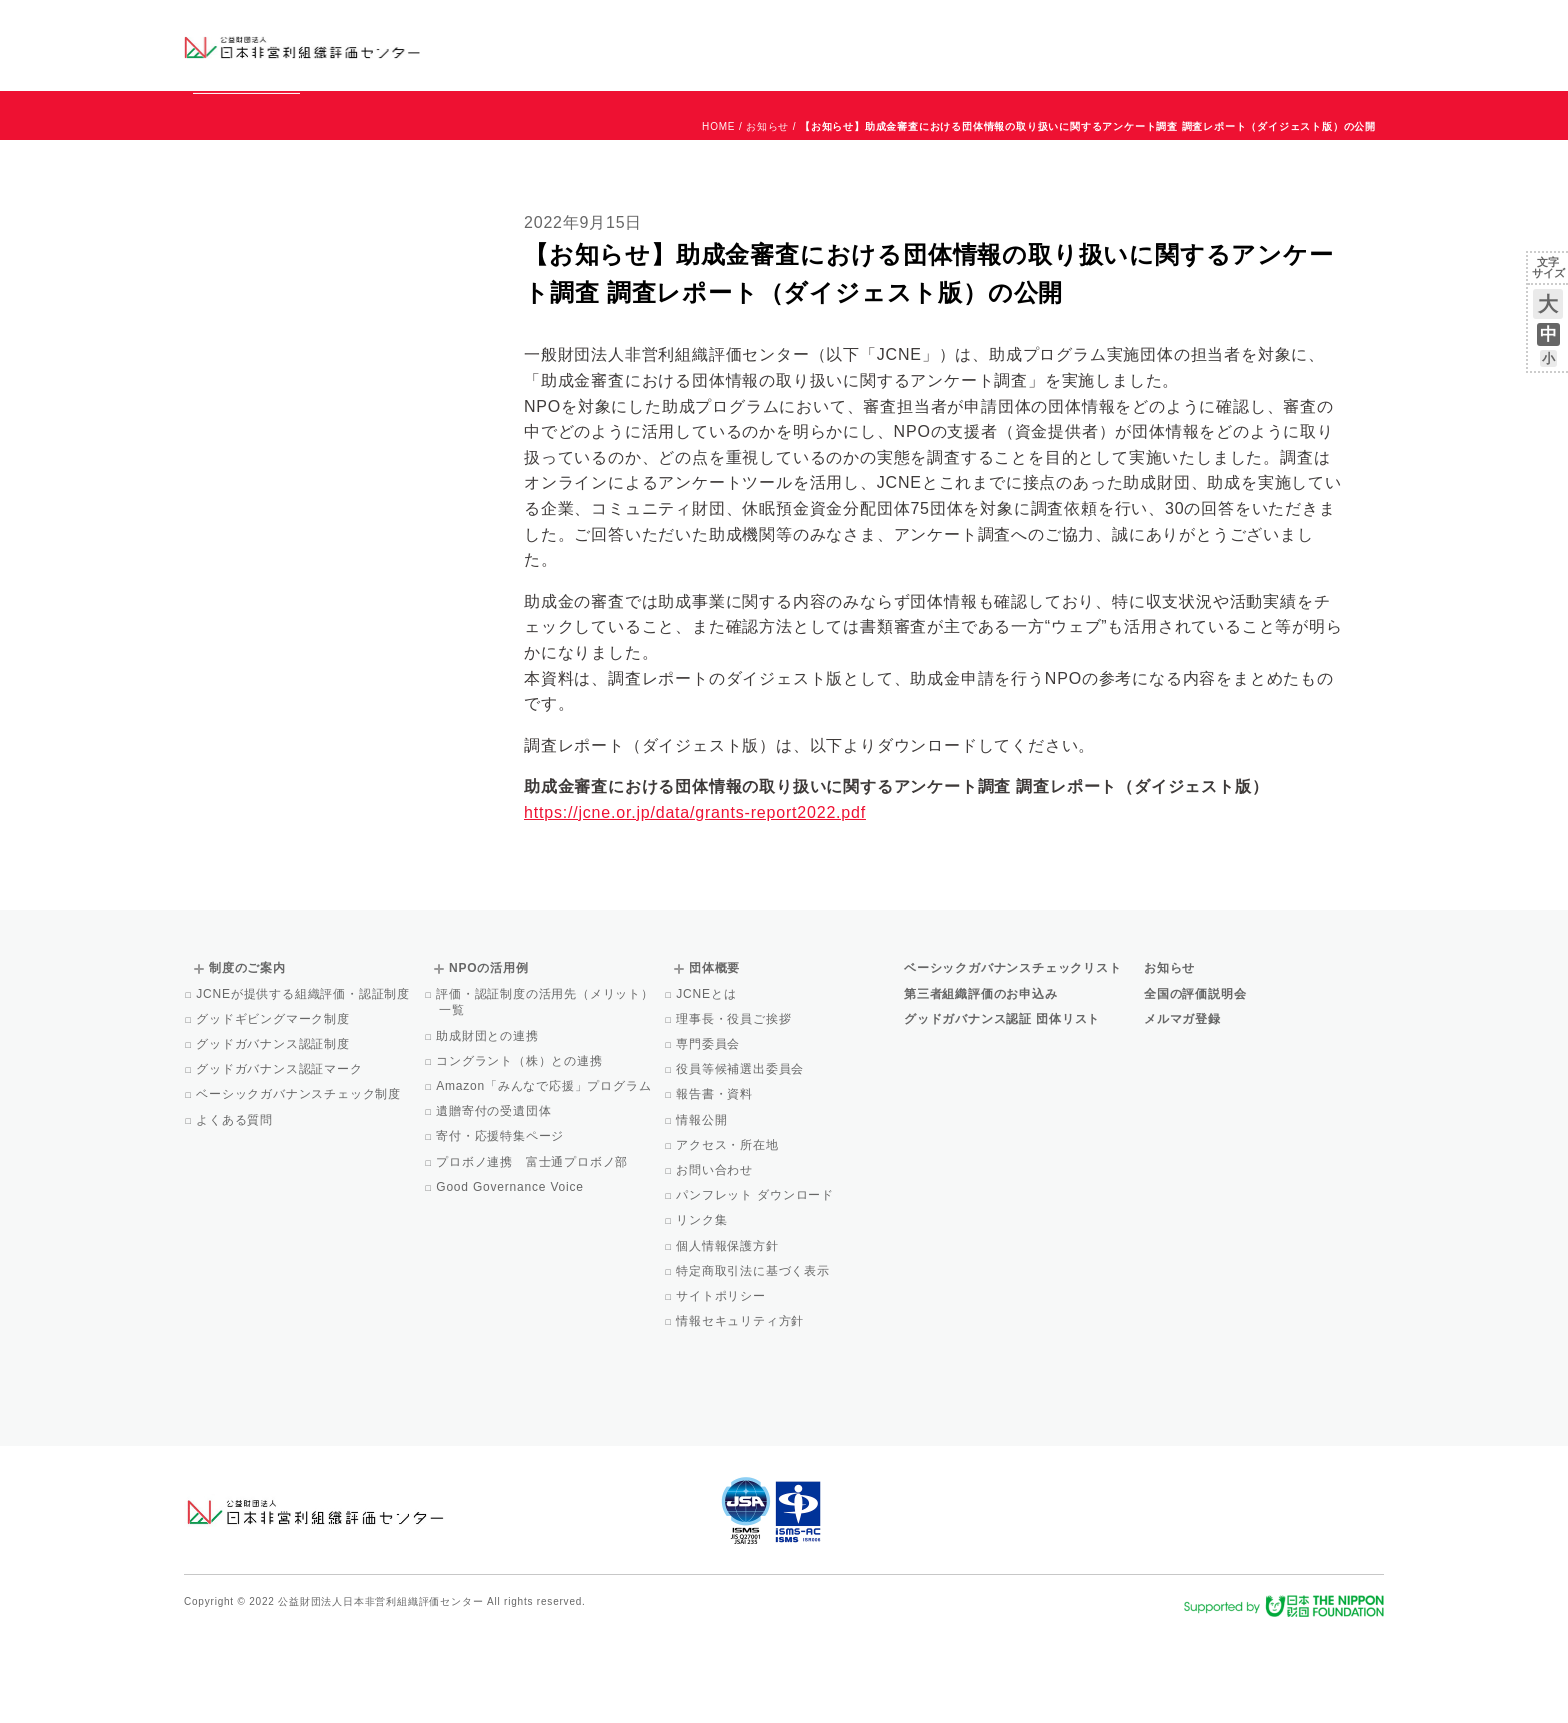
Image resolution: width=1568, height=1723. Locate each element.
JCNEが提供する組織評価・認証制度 (304, 1085)
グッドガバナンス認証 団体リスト (1002, 1110)
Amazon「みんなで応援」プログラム (545, 1177)
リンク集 (703, 1311)
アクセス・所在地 (729, 1236)
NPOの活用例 (1032, 44)
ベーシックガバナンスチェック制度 (300, 1185)
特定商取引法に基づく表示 (754, 1362)
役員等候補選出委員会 (741, 1160)
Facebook (1151, 60)
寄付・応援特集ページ (501, 1227)
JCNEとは (707, 1085)
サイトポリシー (722, 1387)
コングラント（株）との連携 (521, 1152)
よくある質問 (236, 1211)
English (1365, 27)
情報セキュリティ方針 (741, 1412)
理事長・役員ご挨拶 (735, 1110)
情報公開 (703, 1211)
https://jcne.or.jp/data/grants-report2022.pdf (695, 903)
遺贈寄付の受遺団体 (495, 1202)
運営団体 (1235, 27)
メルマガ (1201, 60)
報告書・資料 (716, 1185)
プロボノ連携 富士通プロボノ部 (533, 1253)
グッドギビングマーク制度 (274, 1110)
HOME (718, 217)
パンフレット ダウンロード (756, 1286)
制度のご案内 (888, 44)
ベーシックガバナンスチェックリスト (720, 44)
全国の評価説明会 (1195, 1085)
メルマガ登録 (1182, 1110)
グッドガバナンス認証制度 (274, 1135)
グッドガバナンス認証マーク (281, 1160)
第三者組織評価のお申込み (981, 1085)
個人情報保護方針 (729, 1337)
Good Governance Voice (511, 1278)
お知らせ (1180, 27)
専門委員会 (709, 1135)
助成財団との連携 (489, 1127)
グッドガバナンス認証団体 (537, 44)
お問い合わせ (1303, 27)
